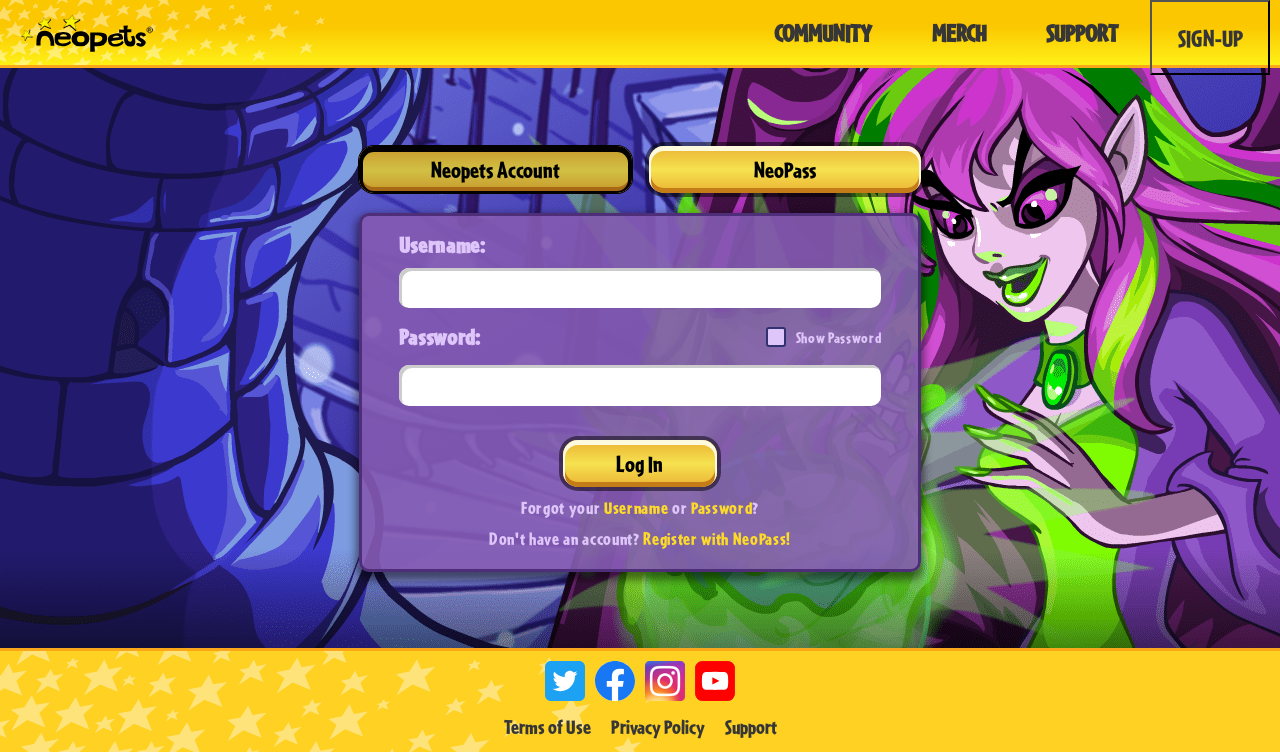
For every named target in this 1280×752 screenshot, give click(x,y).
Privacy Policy (658, 727)
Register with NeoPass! (717, 538)
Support (751, 727)
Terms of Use (547, 727)
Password (721, 507)
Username (636, 507)
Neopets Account (495, 169)
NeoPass (785, 169)
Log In (639, 463)
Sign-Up (1210, 38)
